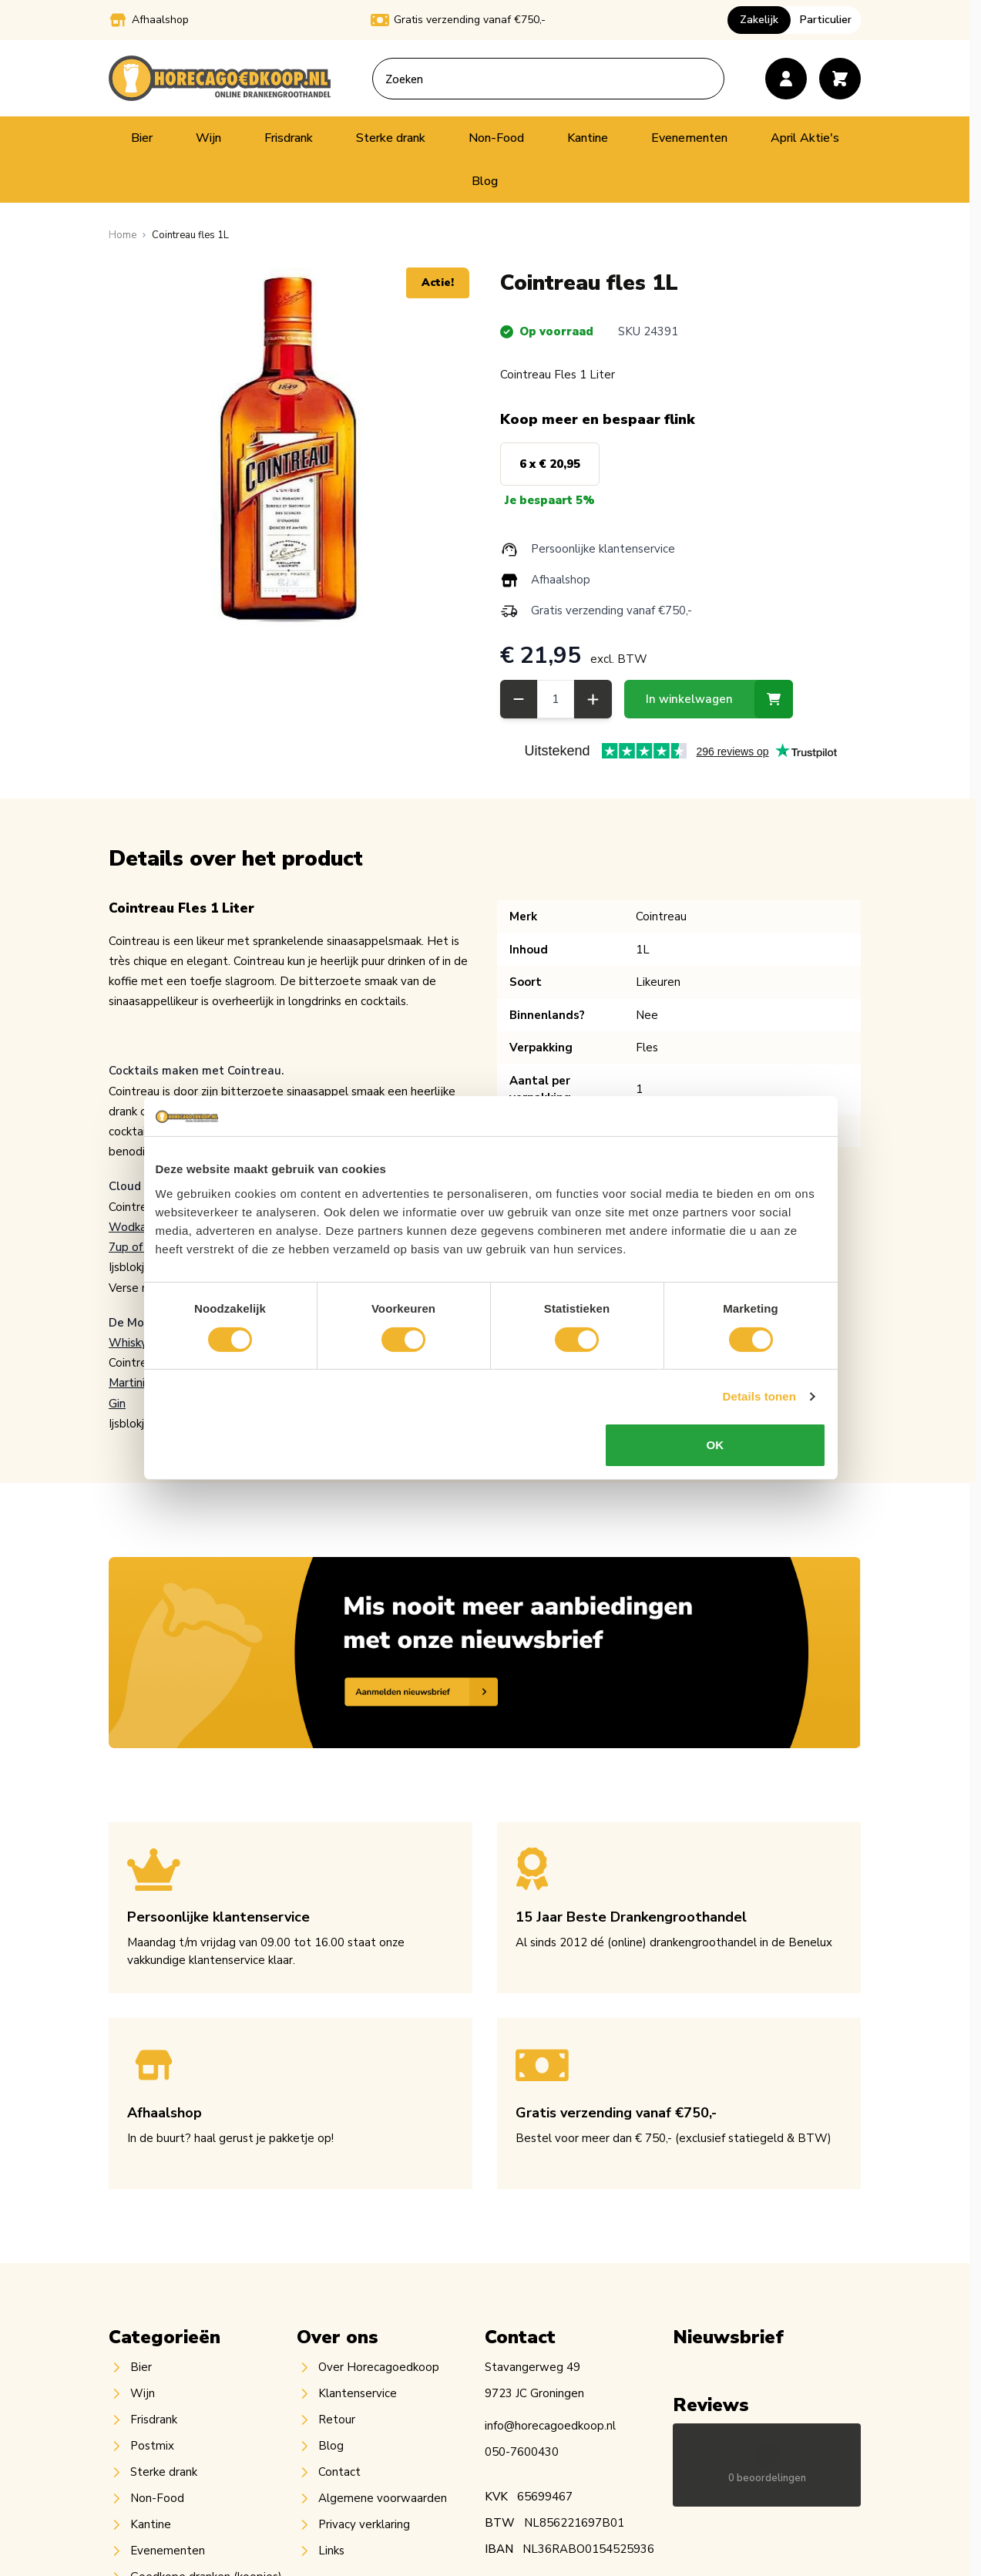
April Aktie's (805, 137)
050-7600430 (522, 2452)
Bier (142, 137)
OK (717, 1466)
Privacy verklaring (364, 2524)
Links (331, 2550)
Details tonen (761, 1417)
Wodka (127, 1227)
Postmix (152, 2445)
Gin (117, 1403)
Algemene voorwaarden (382, 2498)
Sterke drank (390, 137)
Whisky (128, 1342)
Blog (485, 181)
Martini (127, 1383)
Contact (339, 2472)
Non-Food (496, 137)
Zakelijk (759, 19)
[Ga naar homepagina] (122, 235)
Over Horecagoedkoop (378, 2367)
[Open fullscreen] (289, 447)
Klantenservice (357, 2393)
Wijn (208, 137)
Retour (336, 2419)
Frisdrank (288, 137)
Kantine (587, 137)
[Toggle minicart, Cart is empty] (840, 78)
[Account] (786, 78)
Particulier (826, 19)
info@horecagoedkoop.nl (550, 2425)
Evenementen (689, 137)
